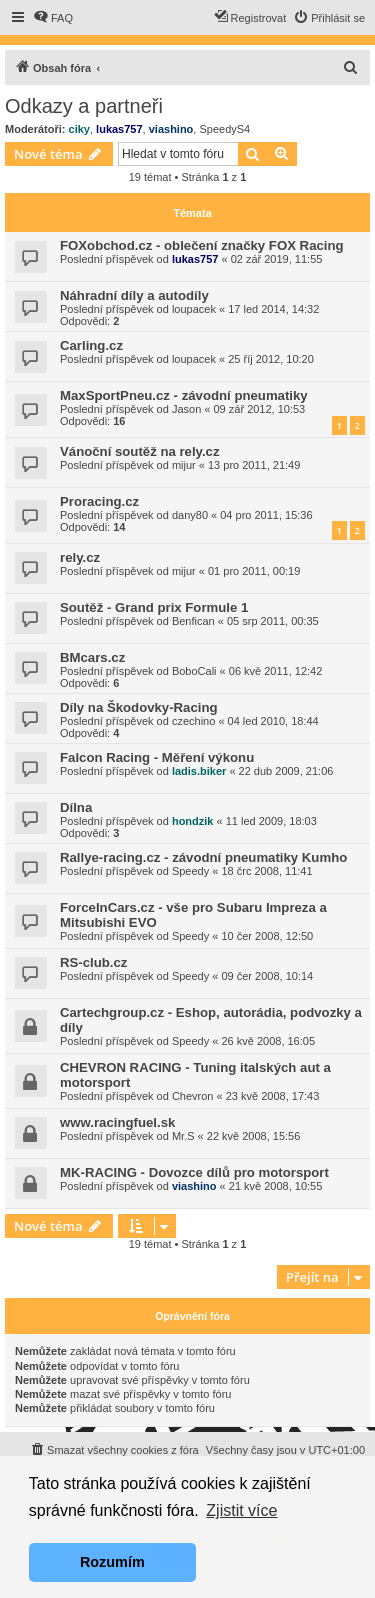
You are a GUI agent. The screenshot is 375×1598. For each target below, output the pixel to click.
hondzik (193, 821)
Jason (186, 409)
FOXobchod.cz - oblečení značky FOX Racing (202, 245)
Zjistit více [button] (241, 1510)
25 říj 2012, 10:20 (271, 359)
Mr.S (183, 1136)
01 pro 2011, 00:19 (254, 571)
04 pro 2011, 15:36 (266, 515)
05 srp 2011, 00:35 (273, 621)
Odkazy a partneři (84, 106)
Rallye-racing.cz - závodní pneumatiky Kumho (203, 857)
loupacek (194, 309)
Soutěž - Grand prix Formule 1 (154, 607)
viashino (171, 129)
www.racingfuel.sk (117, 1122)
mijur (184, 465)
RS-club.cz (93, 962)
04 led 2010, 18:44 (273, 721)
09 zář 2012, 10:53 (260, 409)
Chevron (193, 1096)
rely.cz (80, 557)
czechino (193, 721)
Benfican (193, 621)
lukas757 (119, 129)
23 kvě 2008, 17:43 (273, 1096)
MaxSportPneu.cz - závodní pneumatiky (184, 395)
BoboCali (194, 671)
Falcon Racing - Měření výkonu (157, 757)
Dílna (76, 807)
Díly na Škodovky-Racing (139, 707)
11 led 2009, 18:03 (271, 821)
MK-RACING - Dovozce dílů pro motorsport (194, 1172)
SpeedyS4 (224, 129)
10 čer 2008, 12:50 (267, 936)
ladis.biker (199, 771)
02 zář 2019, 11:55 (277, 259)
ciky (79, 129)
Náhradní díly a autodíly (134, 295)
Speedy (190, 871)
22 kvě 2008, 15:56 (254, 1136)
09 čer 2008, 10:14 (267, 976)
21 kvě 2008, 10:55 (276, 1186)
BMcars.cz (92, 657)
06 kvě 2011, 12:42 (276, 671)
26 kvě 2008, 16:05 (268, 1041)
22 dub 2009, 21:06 (286, 771)
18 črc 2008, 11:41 (266, 871)
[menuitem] (53, 18)
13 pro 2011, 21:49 (254, 465)
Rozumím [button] (112, 1562)
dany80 (190, 515)
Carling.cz (91, 345)
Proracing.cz (99, 501)
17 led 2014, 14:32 (273, 309)
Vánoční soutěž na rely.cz (140, 451)
